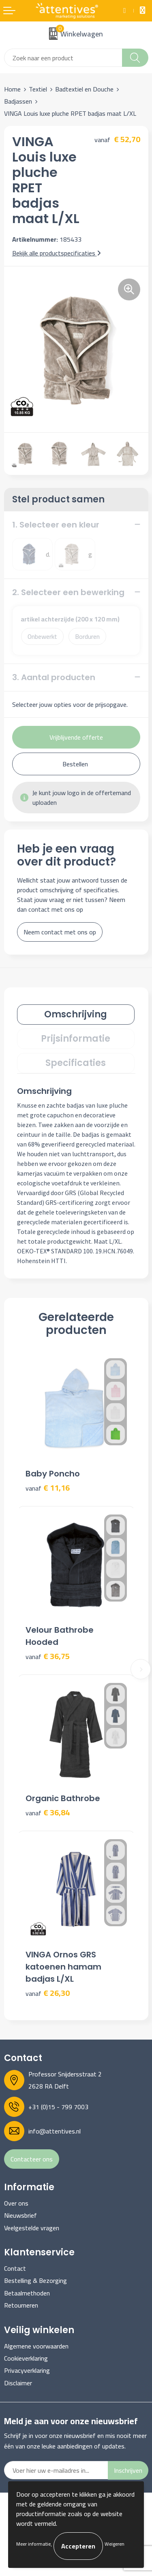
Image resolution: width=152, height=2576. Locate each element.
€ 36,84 (48, 1812)
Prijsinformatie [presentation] (75, 1038)
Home (12, 89)
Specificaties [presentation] (75, 1063)
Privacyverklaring (27, 2370)
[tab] (76, 1014)
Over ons (16, 2203)
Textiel (38, 89)
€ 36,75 (48, 1656)
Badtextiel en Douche (84, 89)
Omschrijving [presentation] (75, 1014)
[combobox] (63, 58)
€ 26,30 (48, 1993)
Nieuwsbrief (20, 2215)
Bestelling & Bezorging (35, 2280)
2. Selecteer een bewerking (68, 592)
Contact (15, 2268)
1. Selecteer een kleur (55, 524)
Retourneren (21, 2305)
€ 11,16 (48, 1488)
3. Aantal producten (53, 677)
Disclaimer (18, 2383)
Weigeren (114, 2543)
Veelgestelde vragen (31, 2228)
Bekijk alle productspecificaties (56, 253)
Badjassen (18, 101)
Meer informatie (33, 2543)
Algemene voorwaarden (36, 2346)
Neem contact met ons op (60, 932)
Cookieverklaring (26, 2358)
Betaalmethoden (27, 2293)
